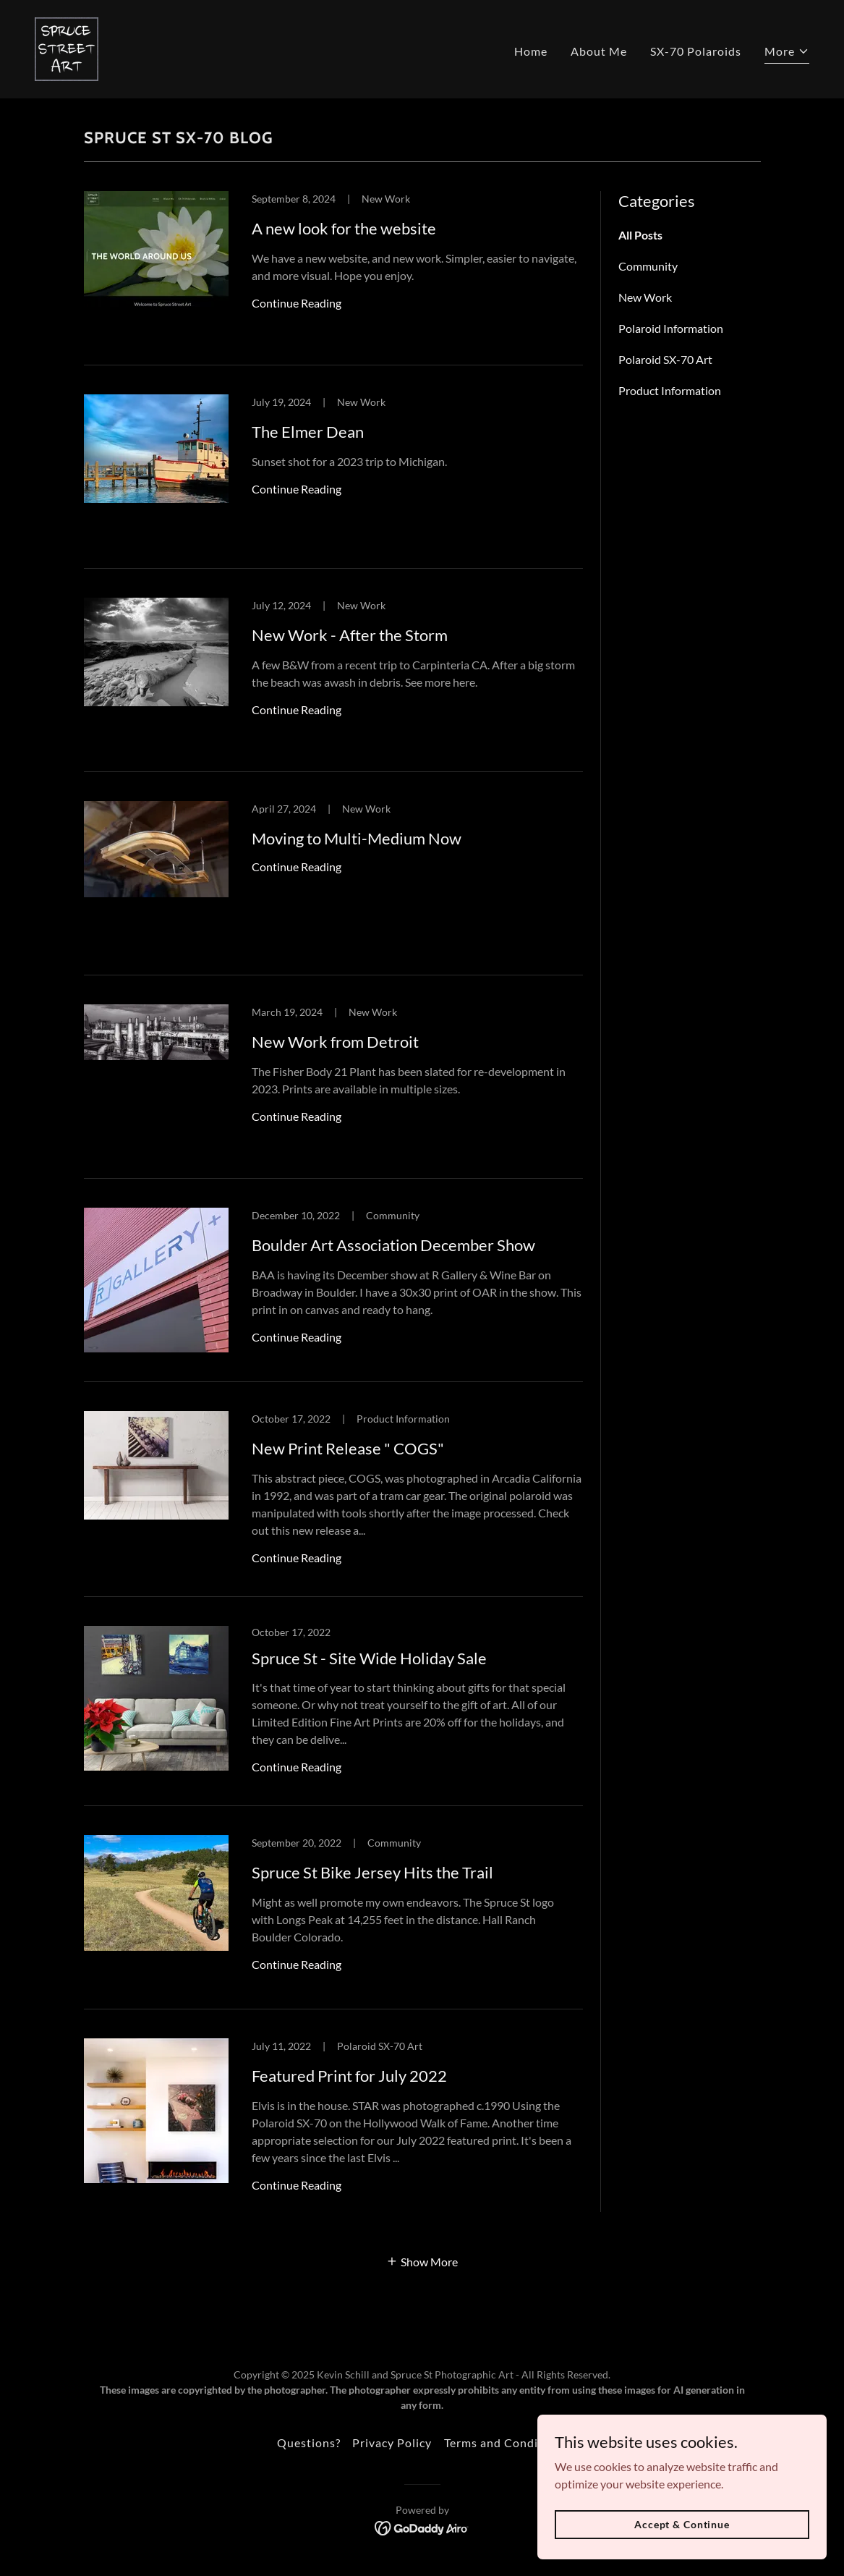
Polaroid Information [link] (670, 328)
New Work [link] (645, 297)
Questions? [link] (309, 2442)
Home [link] (530, 51)
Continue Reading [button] (296, 303)
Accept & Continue (682, 2524)
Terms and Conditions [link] (505, 2442)
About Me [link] (599, 51)
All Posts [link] (640, 235)
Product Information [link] (669, 390)
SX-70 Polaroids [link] (695, 51)
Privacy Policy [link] (392, 2442)
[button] (786, 53)
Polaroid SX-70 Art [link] (665, 359)
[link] (66, 47)
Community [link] (648, 266)
